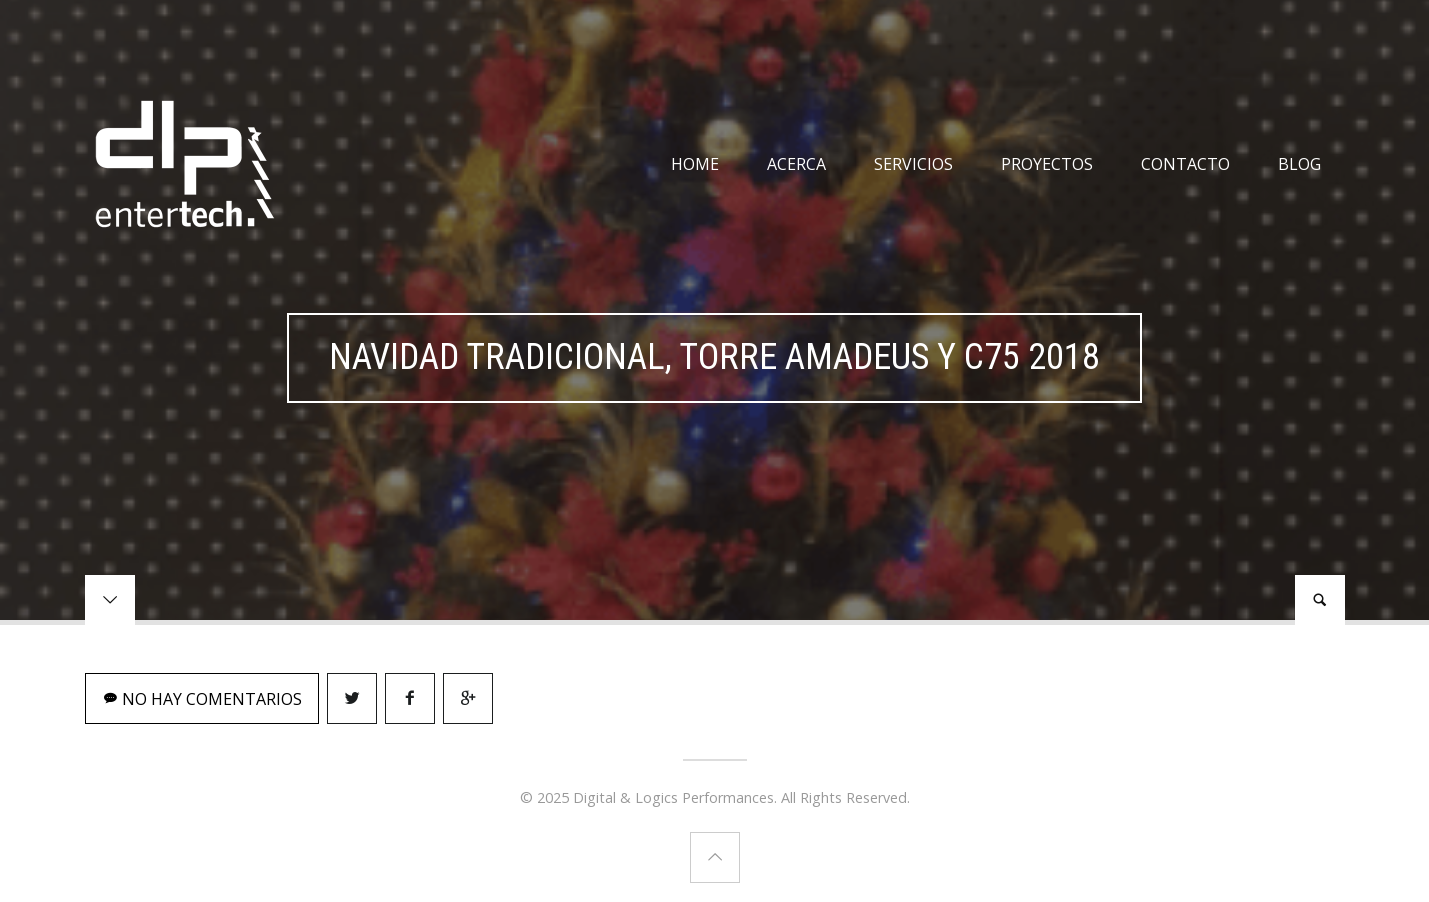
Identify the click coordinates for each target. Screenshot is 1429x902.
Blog (1299, 164)
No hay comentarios (202, 699)
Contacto (1185, 164)
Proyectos (1047, 164)
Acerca (796, 164)
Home (695, 164)
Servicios (913, 164)
